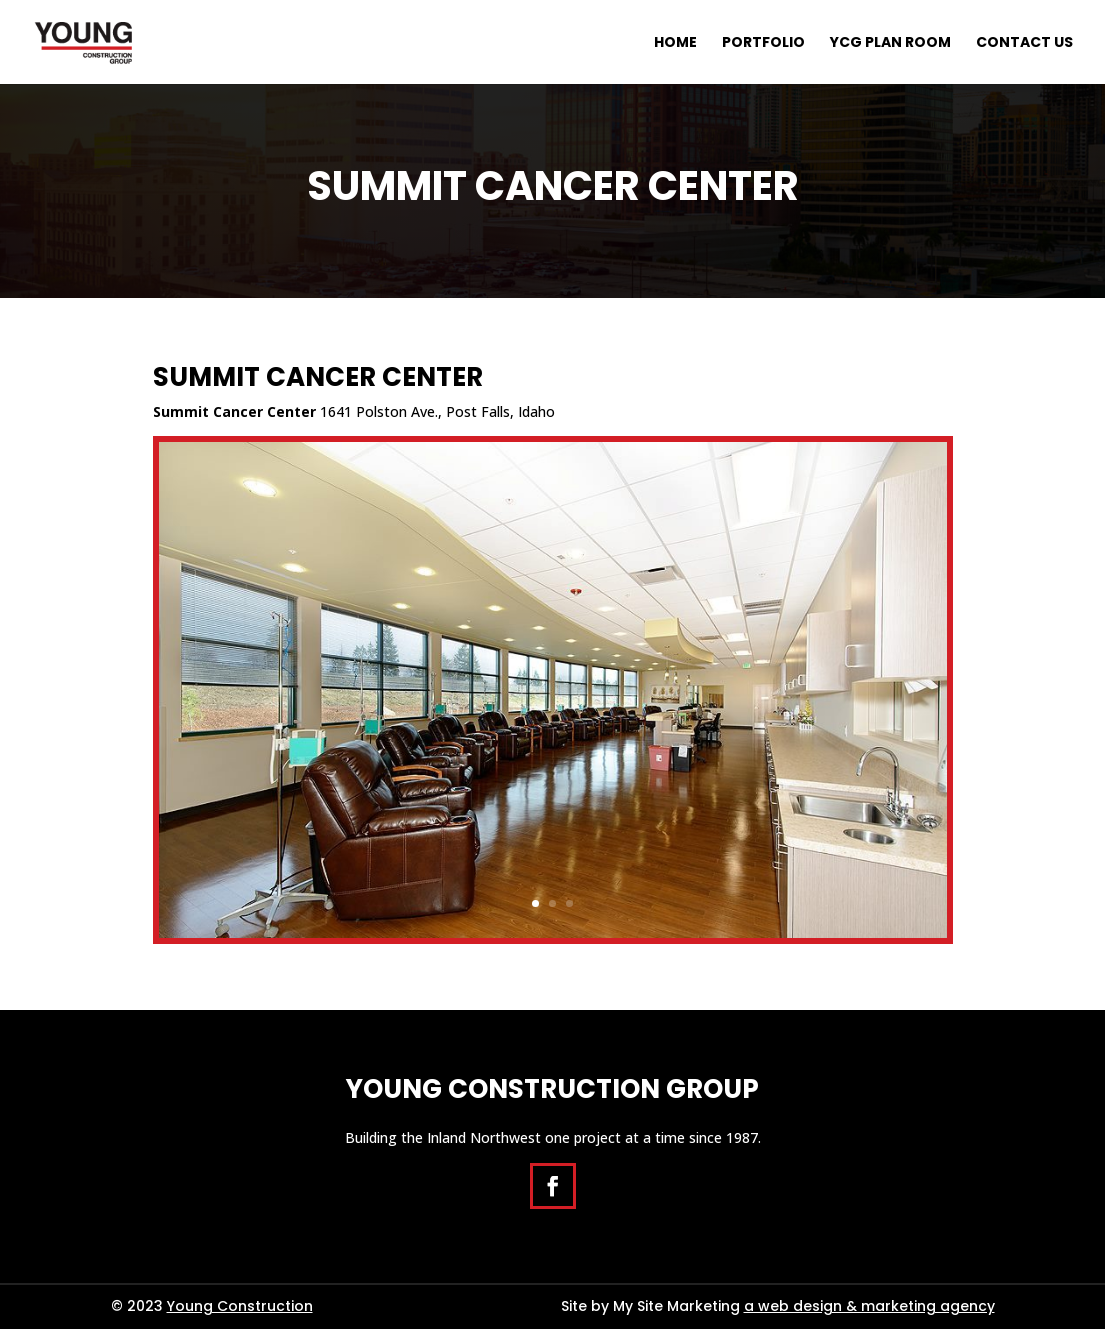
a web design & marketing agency (869, 1306)
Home (675, 43)
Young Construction (240, 1306)
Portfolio (763, 43)
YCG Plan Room (890, 43)
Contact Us (1024, 43)
